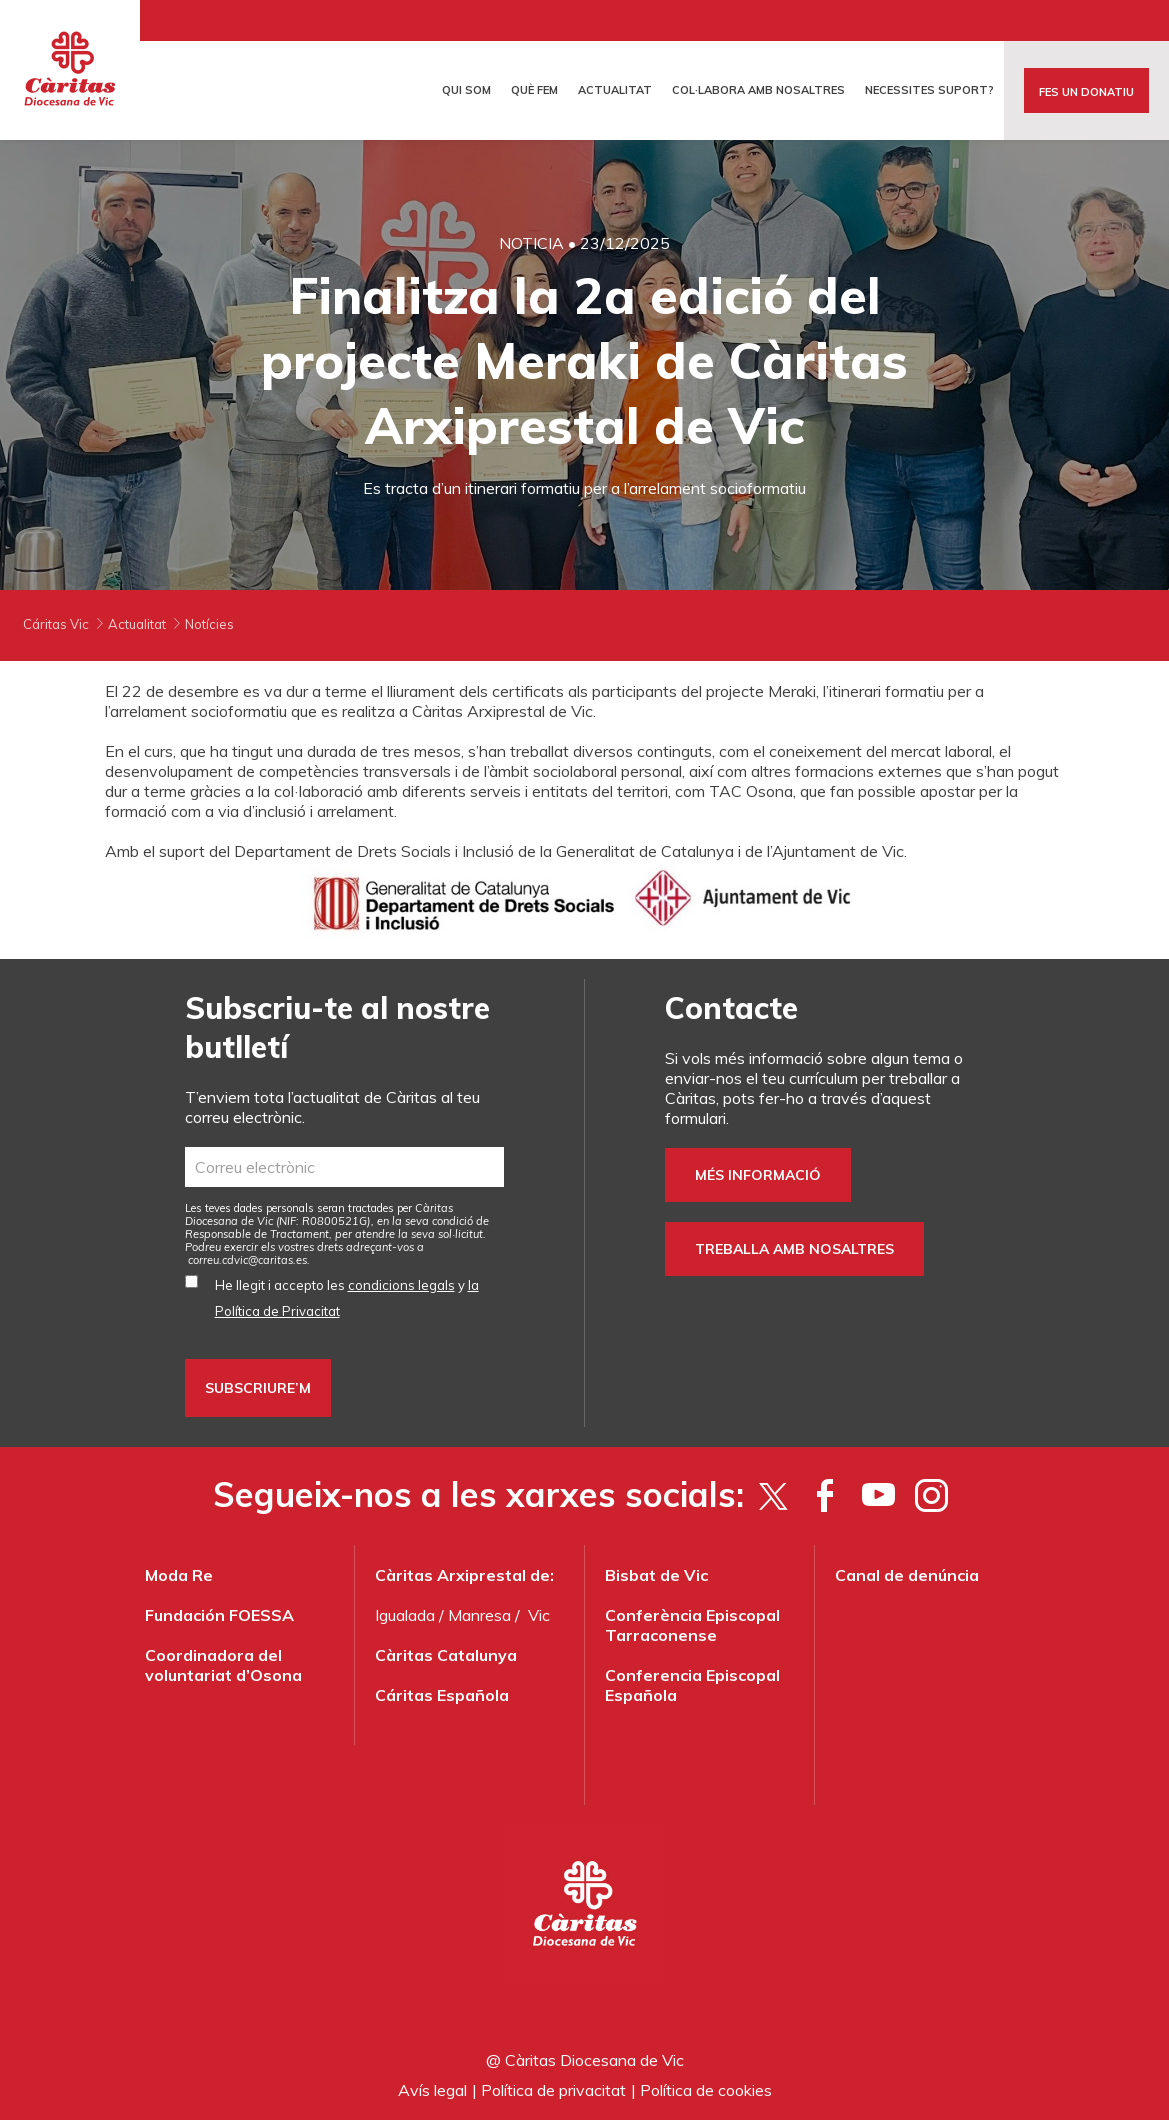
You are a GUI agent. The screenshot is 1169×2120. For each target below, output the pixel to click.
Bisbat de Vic (656, 1575)
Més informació (758, 1175)
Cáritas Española (442, 1695)
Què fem (534, 90)
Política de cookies (706, 2090)
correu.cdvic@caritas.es (247, 1260)
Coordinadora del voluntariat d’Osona (223, 1665)
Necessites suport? (929, 90)
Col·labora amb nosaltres (758, 90)
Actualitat (615, 90)
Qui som (466, 90)
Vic (539, 1615)
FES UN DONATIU (1086, 92)
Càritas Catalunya (446, 1655)
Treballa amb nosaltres (794, 1249)
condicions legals (401, 1285)
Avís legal (432, 2090)
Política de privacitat (553, 2090)
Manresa (479, 1615)
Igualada (405, 1615)
